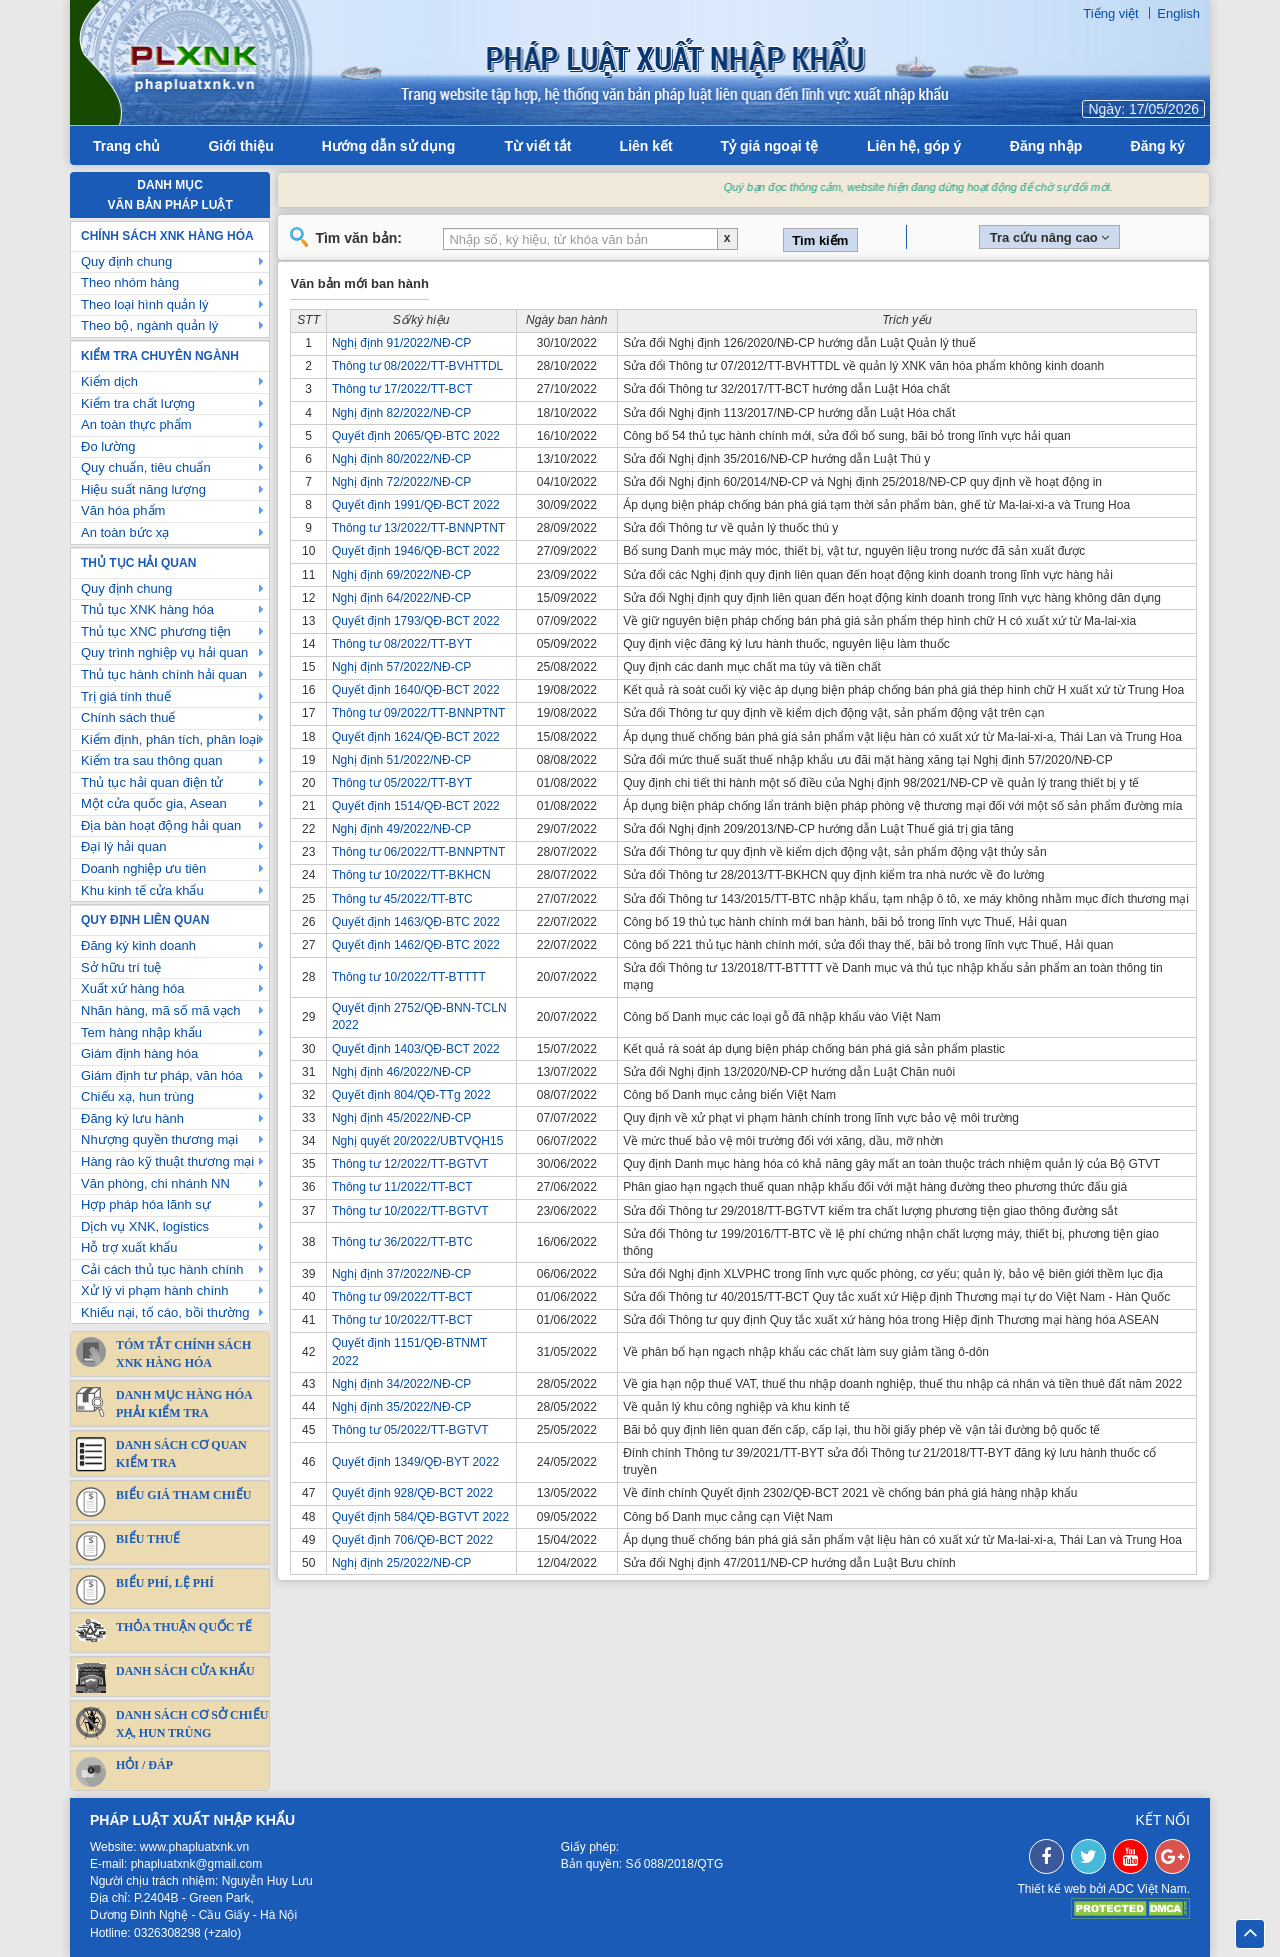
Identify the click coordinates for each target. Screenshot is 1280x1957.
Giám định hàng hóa (172, 1053)
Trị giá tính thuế (172, 696)
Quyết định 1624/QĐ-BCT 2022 (416, 737)
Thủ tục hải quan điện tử (172, 782)
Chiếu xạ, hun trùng (172, 1096)
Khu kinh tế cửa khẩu (172, 890)
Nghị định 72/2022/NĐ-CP (401, 482)
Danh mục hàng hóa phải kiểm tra (164, 1403)
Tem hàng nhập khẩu (172, 1032)
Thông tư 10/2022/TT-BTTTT (409, 977)
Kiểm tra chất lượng (172, 403)
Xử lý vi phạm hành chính (172, 1290)
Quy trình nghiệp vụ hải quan (172, 652)
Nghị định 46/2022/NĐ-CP (401, 1072)
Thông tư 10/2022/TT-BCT (402, 1320)
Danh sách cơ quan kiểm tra (161, 1454)
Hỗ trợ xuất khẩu (172, 1247)
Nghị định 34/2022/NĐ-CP (401, 1384)
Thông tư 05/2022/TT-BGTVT (410, 1430)
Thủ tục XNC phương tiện (172, 631)
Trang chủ (126, 146)
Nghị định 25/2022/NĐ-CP (401, 1563)
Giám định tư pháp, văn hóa (172, 1075)
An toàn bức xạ (172, 532)
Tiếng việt (1110, 13)
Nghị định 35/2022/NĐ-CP (401, 1407)
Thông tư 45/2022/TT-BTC (402, 899)
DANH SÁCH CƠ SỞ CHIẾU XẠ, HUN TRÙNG (172, 1723)
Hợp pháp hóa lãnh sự (172, 1204)
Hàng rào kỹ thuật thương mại (172, 1161)
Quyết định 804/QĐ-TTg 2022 (411, 1095)
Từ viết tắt (538, 146)
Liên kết (646, 146)
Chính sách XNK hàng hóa (167, 236)
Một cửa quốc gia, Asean (172, 803)
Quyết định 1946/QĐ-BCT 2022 (416, 551)
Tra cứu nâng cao (1050, 237)
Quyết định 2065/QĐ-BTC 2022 (416, 436)
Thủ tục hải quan (138, 563)
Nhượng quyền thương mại (172, 1139)
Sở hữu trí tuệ (172, 967)
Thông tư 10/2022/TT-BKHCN (411, 875)
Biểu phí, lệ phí (145, 1590)
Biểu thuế (128, 1546)
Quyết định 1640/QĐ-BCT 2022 (416, 690)
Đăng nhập (1046, 146)
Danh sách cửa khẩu (165, 1678)
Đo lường (172, 446)
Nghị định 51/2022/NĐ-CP (401, 760)
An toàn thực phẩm (172, 424)
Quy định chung (172, 261)
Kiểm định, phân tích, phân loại (172, 739)
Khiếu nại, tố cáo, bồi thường (172, 1312)
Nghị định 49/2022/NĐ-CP (401, 829)
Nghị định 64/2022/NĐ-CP (401, 598)
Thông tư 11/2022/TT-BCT (402, 1187)
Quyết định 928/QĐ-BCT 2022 (412, 1493)
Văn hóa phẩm (172, 510)
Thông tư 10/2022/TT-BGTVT (410, 1211)
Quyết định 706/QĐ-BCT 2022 (412, 1540)
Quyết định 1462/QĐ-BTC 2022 (416, 945)
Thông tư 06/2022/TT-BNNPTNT (418, 852)
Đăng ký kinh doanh (172, 945)
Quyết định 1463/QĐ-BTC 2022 (416, 922)
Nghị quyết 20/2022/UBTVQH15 (417, 1141)
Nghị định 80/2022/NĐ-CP (401, 459)
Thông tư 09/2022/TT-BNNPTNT (418, 713)
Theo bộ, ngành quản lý (172, 325)
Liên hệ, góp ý (914, 146)
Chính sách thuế (172, 717)
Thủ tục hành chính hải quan (172, 674)
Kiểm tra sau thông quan (172, 760)
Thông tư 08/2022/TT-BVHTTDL (417, 366)
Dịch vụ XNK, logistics (172, 1226)
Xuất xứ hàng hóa (172, 988)
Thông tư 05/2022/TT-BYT (402, 783)
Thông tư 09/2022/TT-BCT (402, 1297)
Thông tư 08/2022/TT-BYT (402, 644)
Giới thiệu (240, 146)
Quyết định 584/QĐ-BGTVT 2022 (420, 1517)
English (1178, 13)
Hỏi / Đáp (124, 1772)
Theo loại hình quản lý (172, 304)
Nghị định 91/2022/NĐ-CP (401, 343)
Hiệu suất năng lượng (172, 489)
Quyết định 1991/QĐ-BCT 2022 (416, 505)
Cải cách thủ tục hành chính (172, 1269)
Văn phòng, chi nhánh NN (172, 1183)
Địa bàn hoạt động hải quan (172, 825)
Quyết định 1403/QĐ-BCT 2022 (416, 1049)
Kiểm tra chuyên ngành (160, 356)
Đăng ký (1158, 146)
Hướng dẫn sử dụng (388, 146)
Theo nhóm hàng (172, 282)
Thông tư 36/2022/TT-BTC (402, 1242)
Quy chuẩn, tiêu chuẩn (172, 467)
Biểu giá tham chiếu (163, 1502)
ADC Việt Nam (1148, 1889)
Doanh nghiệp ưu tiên (172, 868)
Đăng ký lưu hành (172, 1118)
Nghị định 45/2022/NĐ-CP (401, 1118)
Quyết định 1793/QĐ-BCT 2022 (416, 621)
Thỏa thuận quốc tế (164, 1630)
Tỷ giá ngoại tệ (770, 146)
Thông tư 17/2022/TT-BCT (402, 389)
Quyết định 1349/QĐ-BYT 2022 (415, 1462)
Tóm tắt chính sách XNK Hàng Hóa (163, 1353)
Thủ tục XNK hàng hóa (172, 609)
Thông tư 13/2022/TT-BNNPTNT (418, 528)
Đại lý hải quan (172, 846)
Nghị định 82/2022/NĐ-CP (401, 413)
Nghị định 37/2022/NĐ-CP (401, 1274)
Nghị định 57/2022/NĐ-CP (401, 667)
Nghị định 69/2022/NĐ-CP (401, 575)
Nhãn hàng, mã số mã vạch (172, 1010)
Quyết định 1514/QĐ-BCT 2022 (416, 806)
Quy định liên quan (145, 920)
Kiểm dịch (172, 381)
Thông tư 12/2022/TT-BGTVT (410, 1164)
